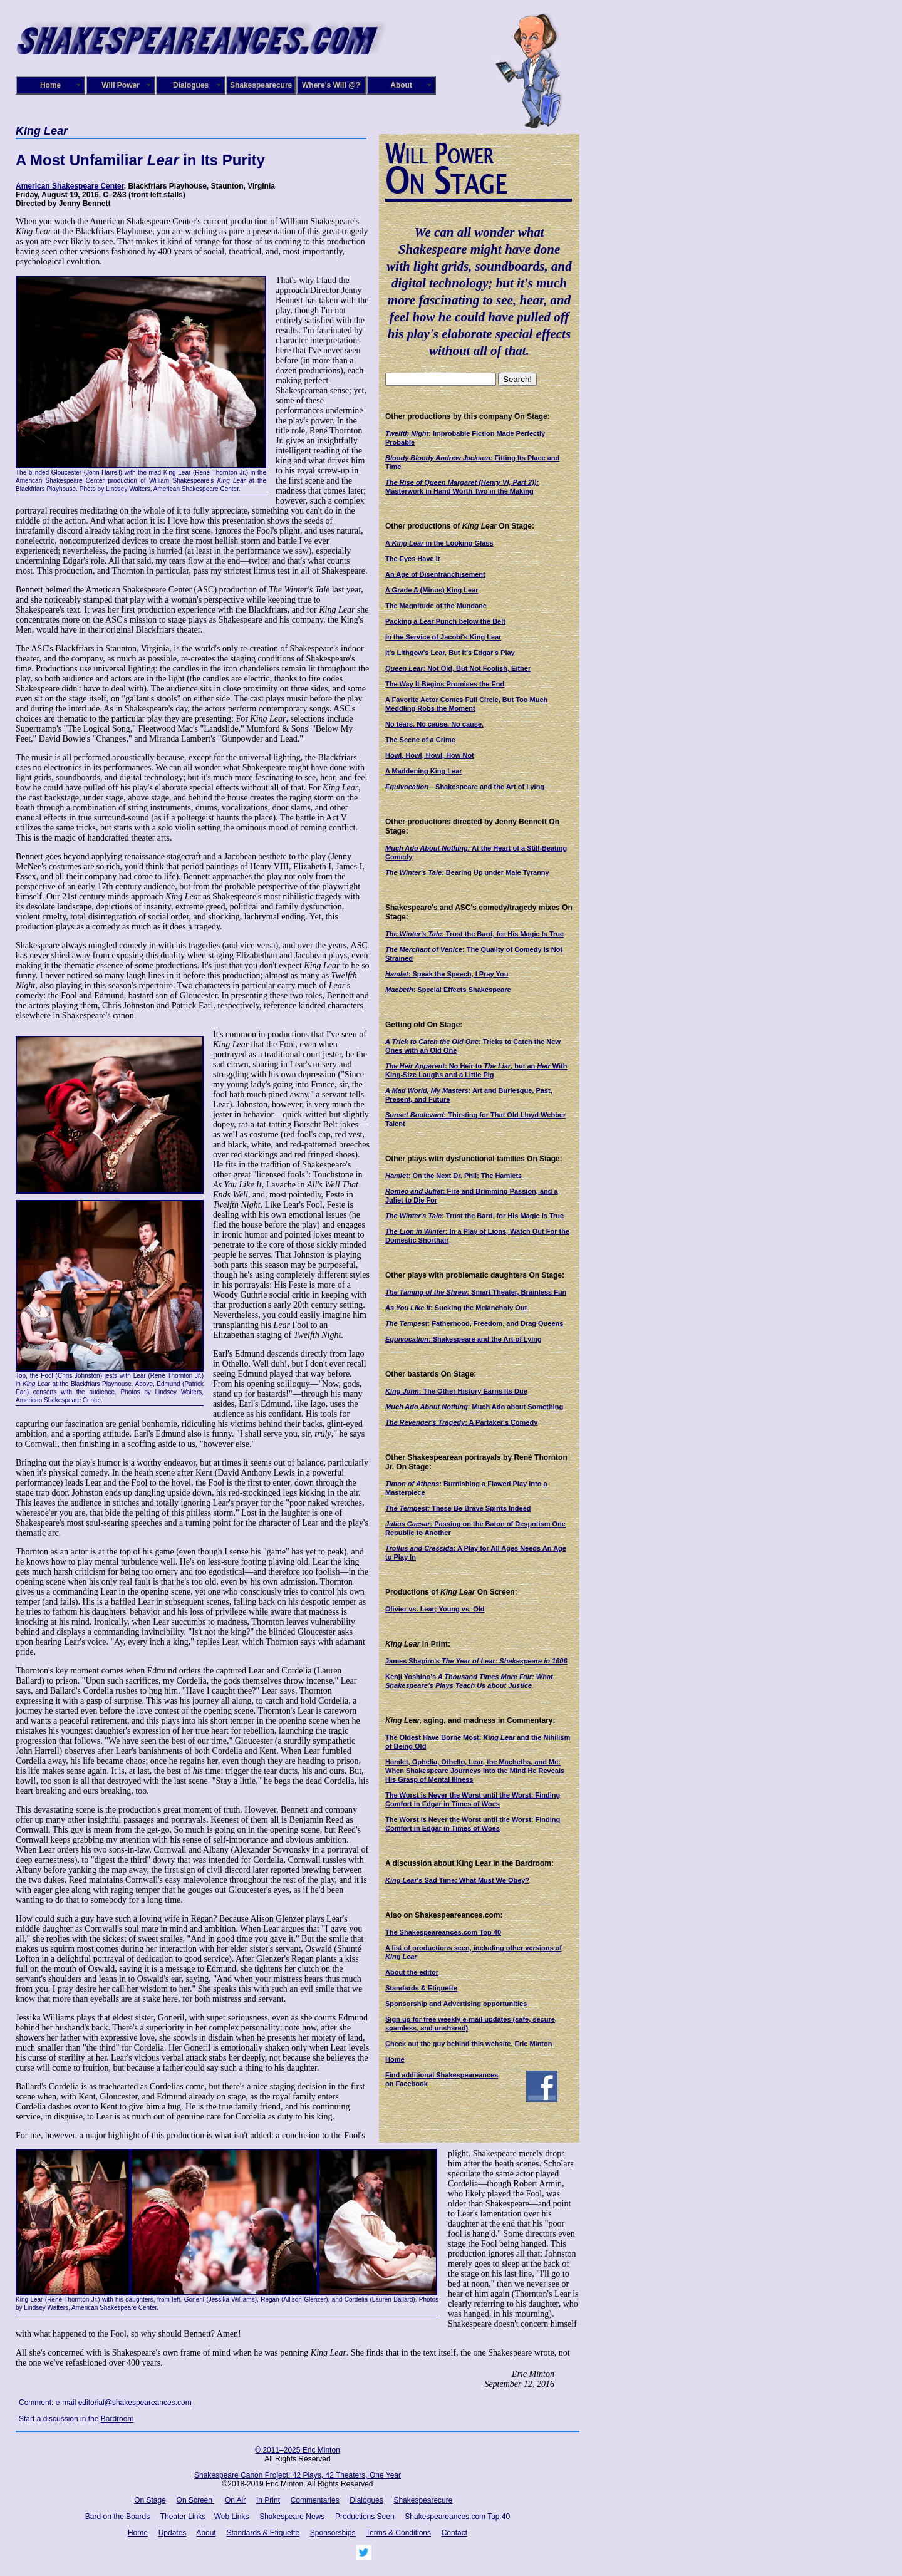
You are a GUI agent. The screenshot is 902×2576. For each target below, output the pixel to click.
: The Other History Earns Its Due (456, 1391)
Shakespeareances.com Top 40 (457, 2516)
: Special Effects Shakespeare (448, 989)
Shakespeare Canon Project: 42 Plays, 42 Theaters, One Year (297, 2475)
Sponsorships (333, 2532)
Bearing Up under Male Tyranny (467, 872)
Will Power (120, 85)
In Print (268, 2500)
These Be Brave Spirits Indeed (458, 1508)
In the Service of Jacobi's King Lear (443, 637)
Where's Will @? (331, 85)
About (401, 85)
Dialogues (191, 85)
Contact (454, 2532)
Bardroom (117, 2418)
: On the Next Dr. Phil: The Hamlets (453, 1175)
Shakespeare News (292, 2516)
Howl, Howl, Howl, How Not (429, 755)
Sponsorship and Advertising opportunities (456, 2003)
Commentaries (315, 2500)
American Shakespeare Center (70, 186)
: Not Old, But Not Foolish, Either (458, 668)
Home (50, 85)
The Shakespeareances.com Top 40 (443, 1932)
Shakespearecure (261, 85)
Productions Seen (365, 2516)
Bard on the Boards (117, 2516)
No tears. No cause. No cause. (434, 724)
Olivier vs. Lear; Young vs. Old (435, 1609)
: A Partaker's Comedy (461, 1422)
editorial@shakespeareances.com (135, 2402)
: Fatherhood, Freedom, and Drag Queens (474, 1323)
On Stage (150, 2500)
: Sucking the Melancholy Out (456, 1307)
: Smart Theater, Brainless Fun (475, 1292)
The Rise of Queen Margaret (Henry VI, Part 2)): (462, 482)
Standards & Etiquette (421, 1988)
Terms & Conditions (398, 2532)
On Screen (196, 2500)
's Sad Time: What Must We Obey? (457, 1880)
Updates (172, 2532)
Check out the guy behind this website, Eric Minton (468, 2043)
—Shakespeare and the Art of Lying (464, 786)
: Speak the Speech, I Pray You (446, 974)
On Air (235, 2500)
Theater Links (183, 2516)
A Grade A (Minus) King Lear (432, 590)
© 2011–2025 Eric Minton (297, 2450)
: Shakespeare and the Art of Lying (463, 1339)
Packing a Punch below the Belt (445, 621)
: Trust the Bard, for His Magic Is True (474, 934)
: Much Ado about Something (474, 1406)
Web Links (231, 2516)
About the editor (411, 1972)
